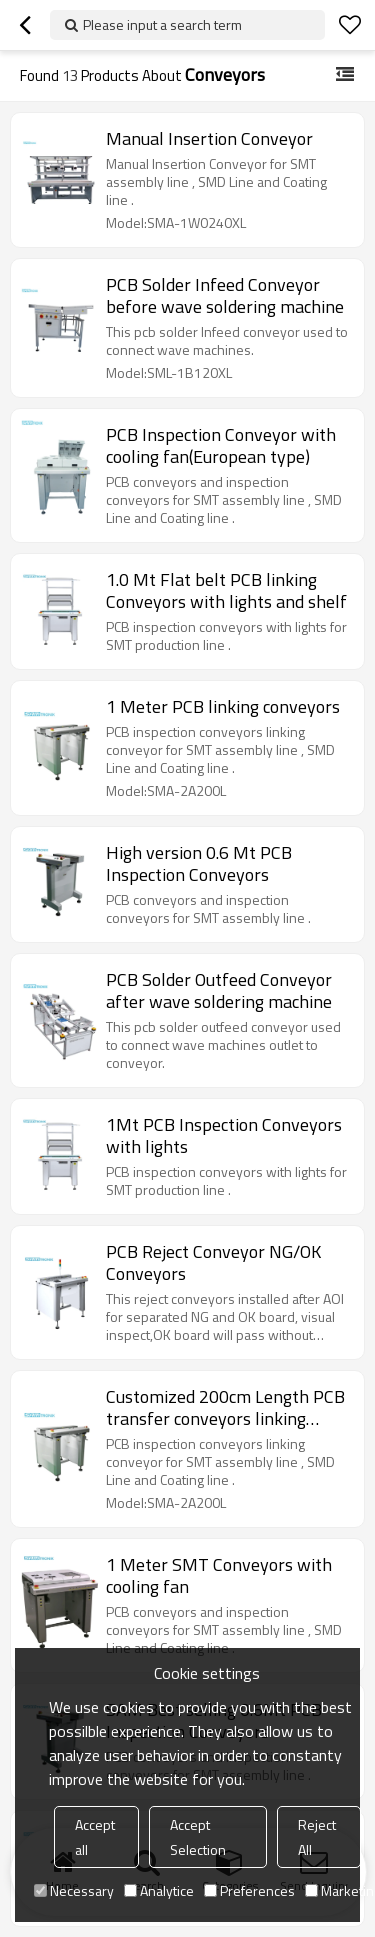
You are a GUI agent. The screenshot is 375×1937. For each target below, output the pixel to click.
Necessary (74, 1890)
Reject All (317, 1837)
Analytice (159, 1890)
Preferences (249, 1890)
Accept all (95, 1837)
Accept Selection (198, 1837)
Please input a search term (162, 24)
